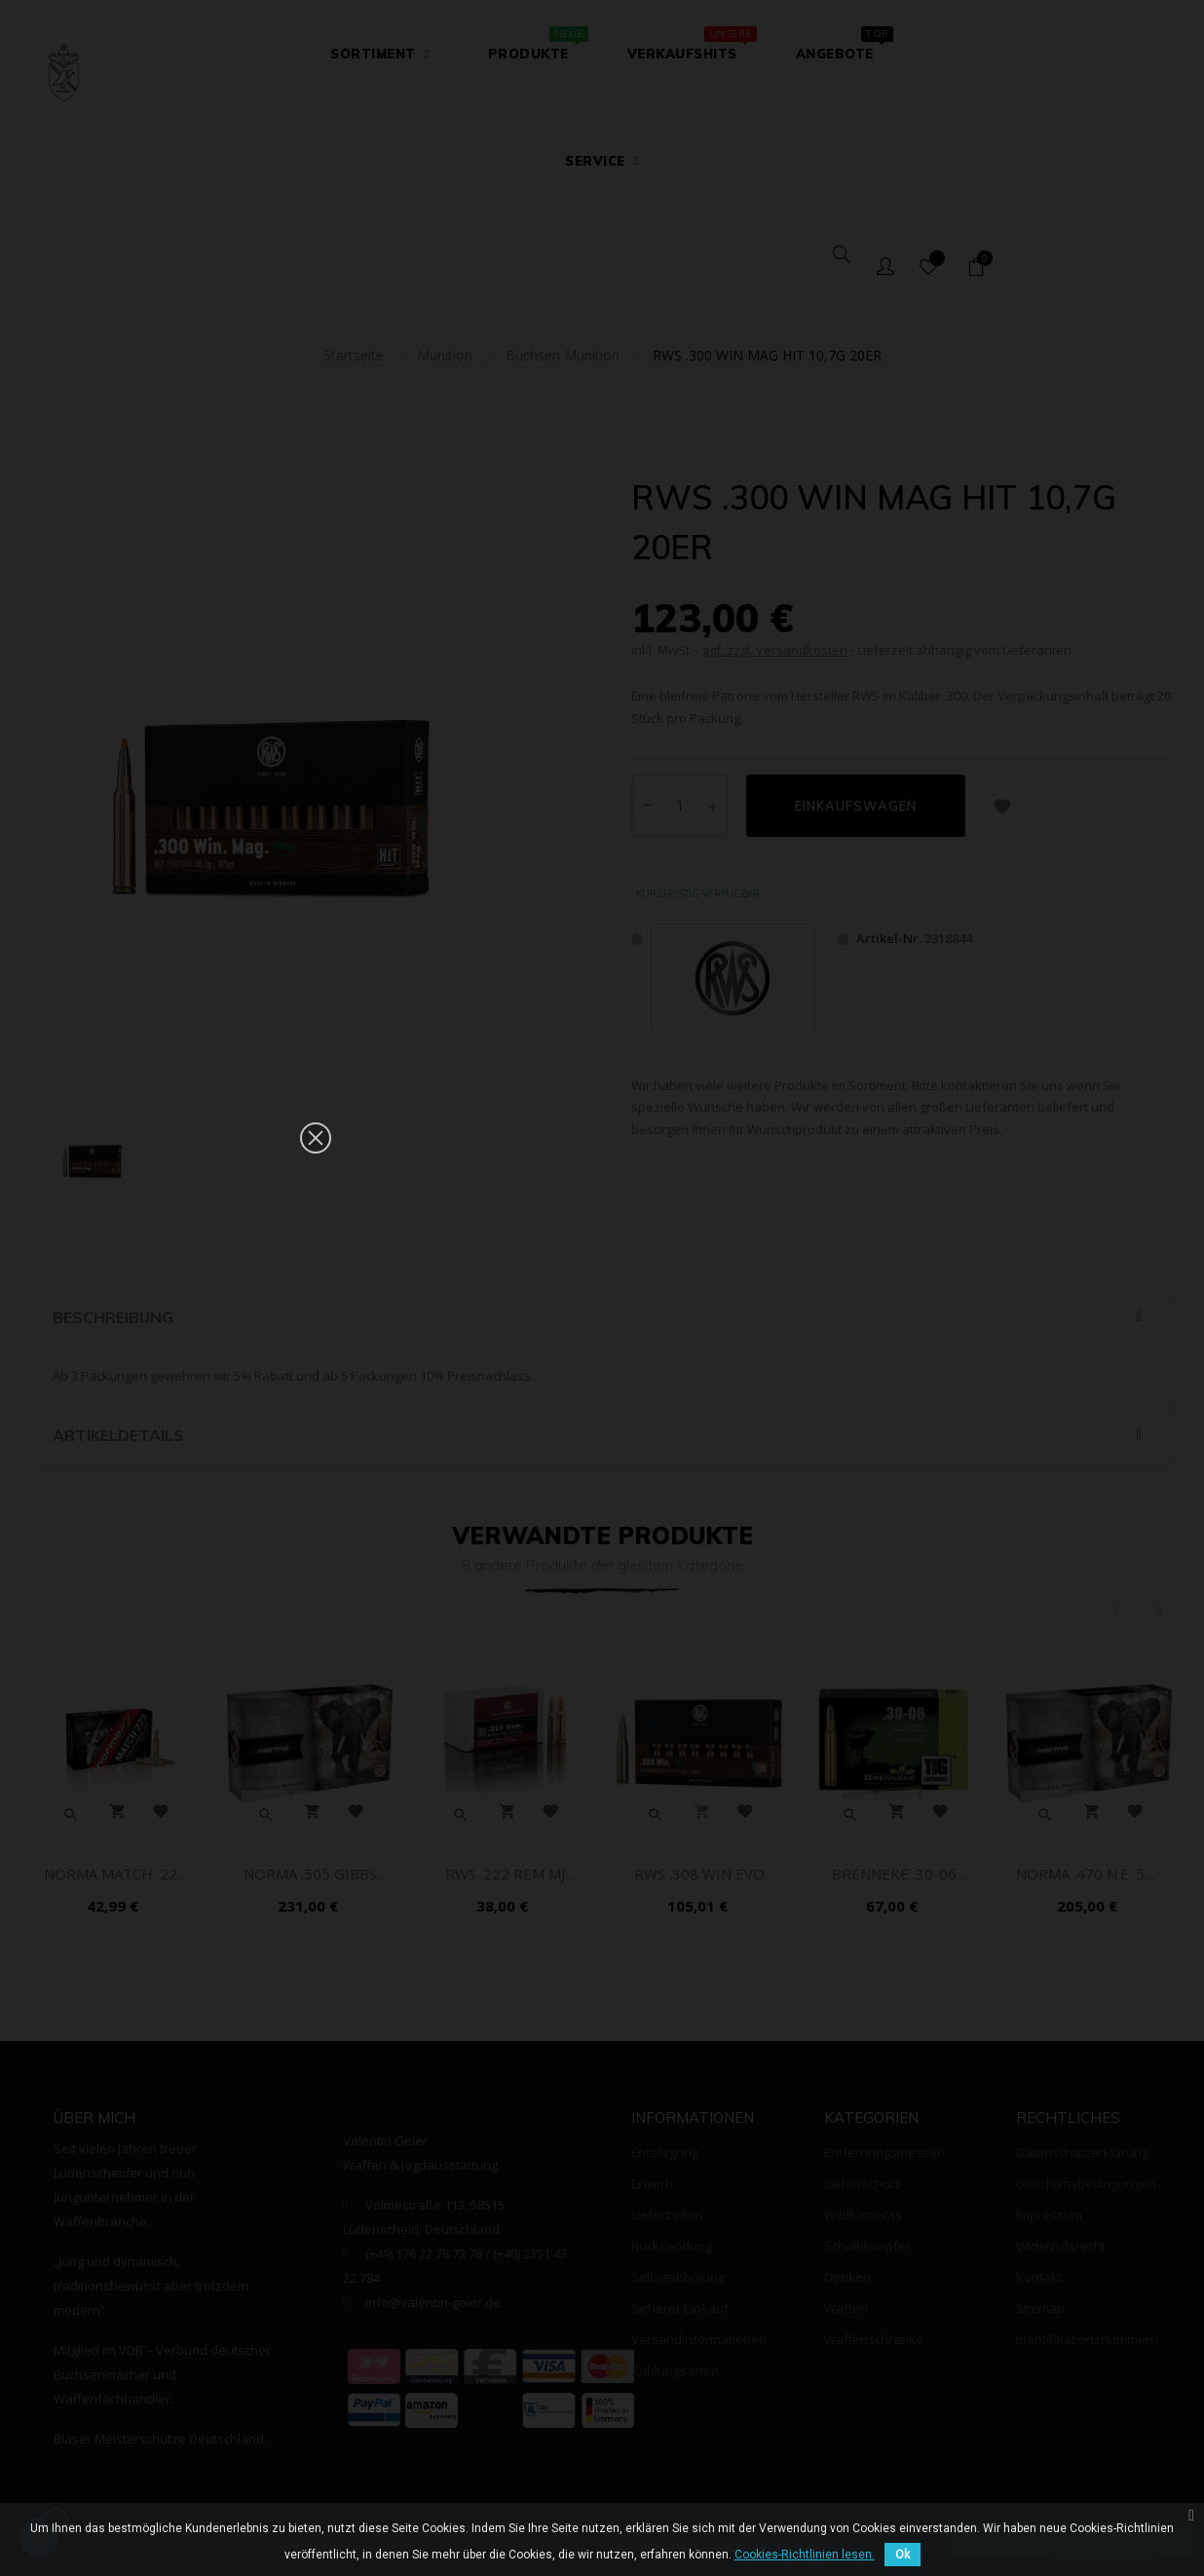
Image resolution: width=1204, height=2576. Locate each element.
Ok (902, 2554)
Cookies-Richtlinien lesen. (804, 2554)
